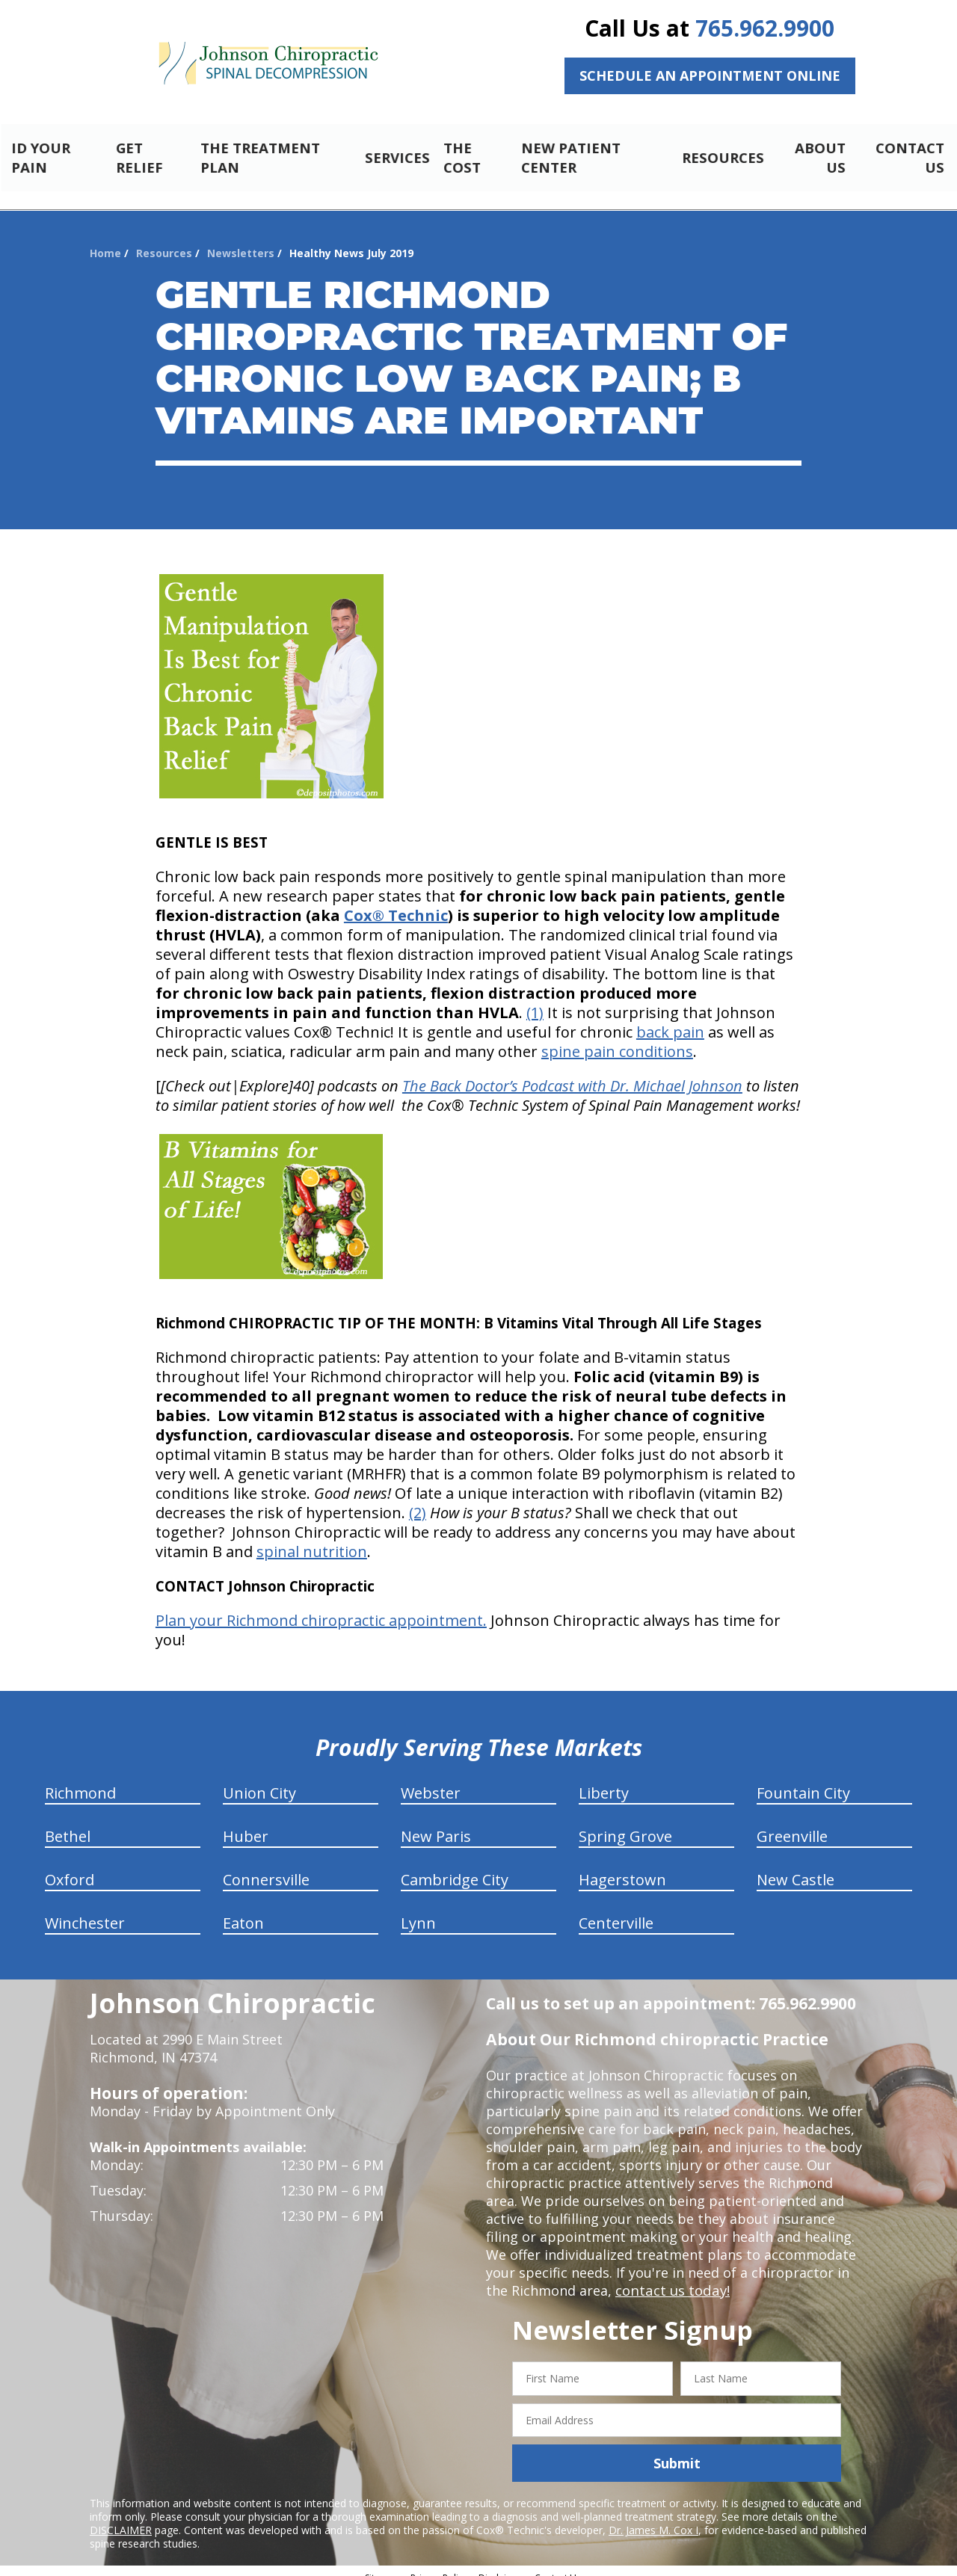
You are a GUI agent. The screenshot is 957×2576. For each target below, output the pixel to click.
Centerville (616, 1910)
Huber (245, 1824)
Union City (259, 1780)
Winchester (85, 1910)
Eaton (243, 1910)
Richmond (80, 1780)
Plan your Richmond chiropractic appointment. (321, 1607)
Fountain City (803, 1780)
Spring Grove (625, 1824)
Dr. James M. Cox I (653, 2517)
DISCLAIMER (121, 2517)
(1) (535, 1000)
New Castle (795, 1867)
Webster (431, 1780)
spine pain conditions (617, 1039)
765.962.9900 (764, 28)
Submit (677, 2450)
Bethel (67, 1824)
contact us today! (671, 2278)
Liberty (604, 1780)
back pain (670, 1019)
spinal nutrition (311, 1539)
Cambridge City (454, 1867)
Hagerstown (622, 1867)
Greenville (792, 1824)
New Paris (436, 1824)
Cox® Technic (396, 903)
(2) (417, 1500)
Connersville (266, 1867)
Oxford (69, 1867)
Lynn (418, 1910)
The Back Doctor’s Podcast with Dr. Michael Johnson (572, 1073)
